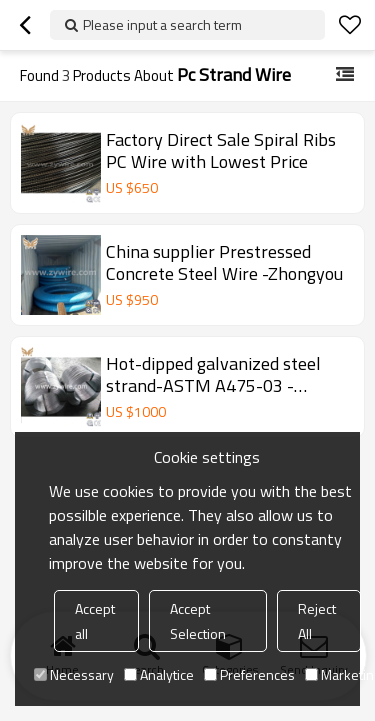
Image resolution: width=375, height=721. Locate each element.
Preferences (249, 674)
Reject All (317, 621)
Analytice (159, 674)
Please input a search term (162, 24)
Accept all (95, 621)
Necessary (74, 674)
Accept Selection (198, 621)
